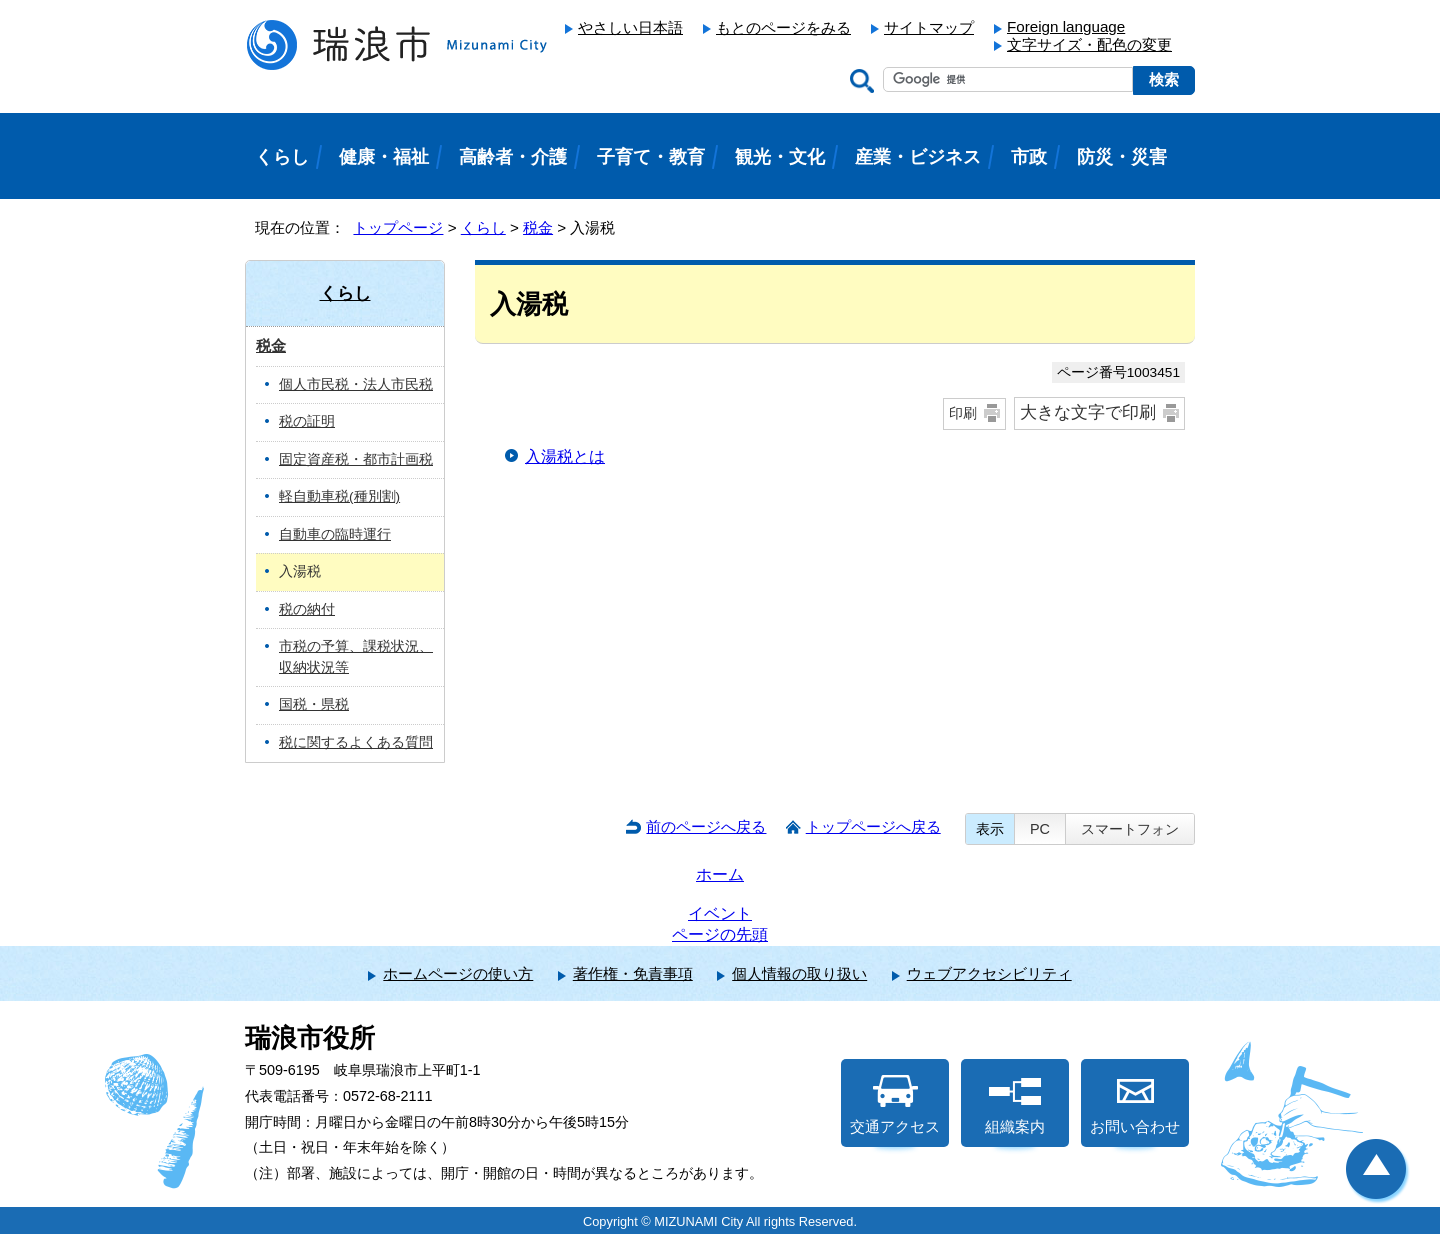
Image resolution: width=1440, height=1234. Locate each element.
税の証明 (307, 421)
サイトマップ (929, 27)
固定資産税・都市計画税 (356, 459)
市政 (1029, 157)
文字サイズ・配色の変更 (1089, 44)
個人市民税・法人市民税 (356, 384)
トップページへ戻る (873, 826)
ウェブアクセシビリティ (989, 973)
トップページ (398, 227)
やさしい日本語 (630, 27)
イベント (720, 913)
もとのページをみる (783, 27)
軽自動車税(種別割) (339, 496)
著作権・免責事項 (633, 973)
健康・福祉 (384, 157)
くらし (483, 227)
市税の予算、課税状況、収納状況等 (356, 657)
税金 (538, 227)
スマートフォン (1130, 829)
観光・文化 (780, 157)
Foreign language (1066, 26)
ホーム (720, 874)
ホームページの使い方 (458, 973)
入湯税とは (565, 456)
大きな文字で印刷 (1088, 412)
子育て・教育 (651, 157)
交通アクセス (895, 1105)
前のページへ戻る (706, 826)
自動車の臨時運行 (335, 534)
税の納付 (307, 609)
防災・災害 (1122, 157)
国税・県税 (314, 704)
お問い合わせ (1135, 1105)
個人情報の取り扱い (799, 973)
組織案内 (1015, 1105)
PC (1040, 829)
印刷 (963, 413)
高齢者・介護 (513, 157)
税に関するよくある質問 (356, 742)
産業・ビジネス (918, 157)
